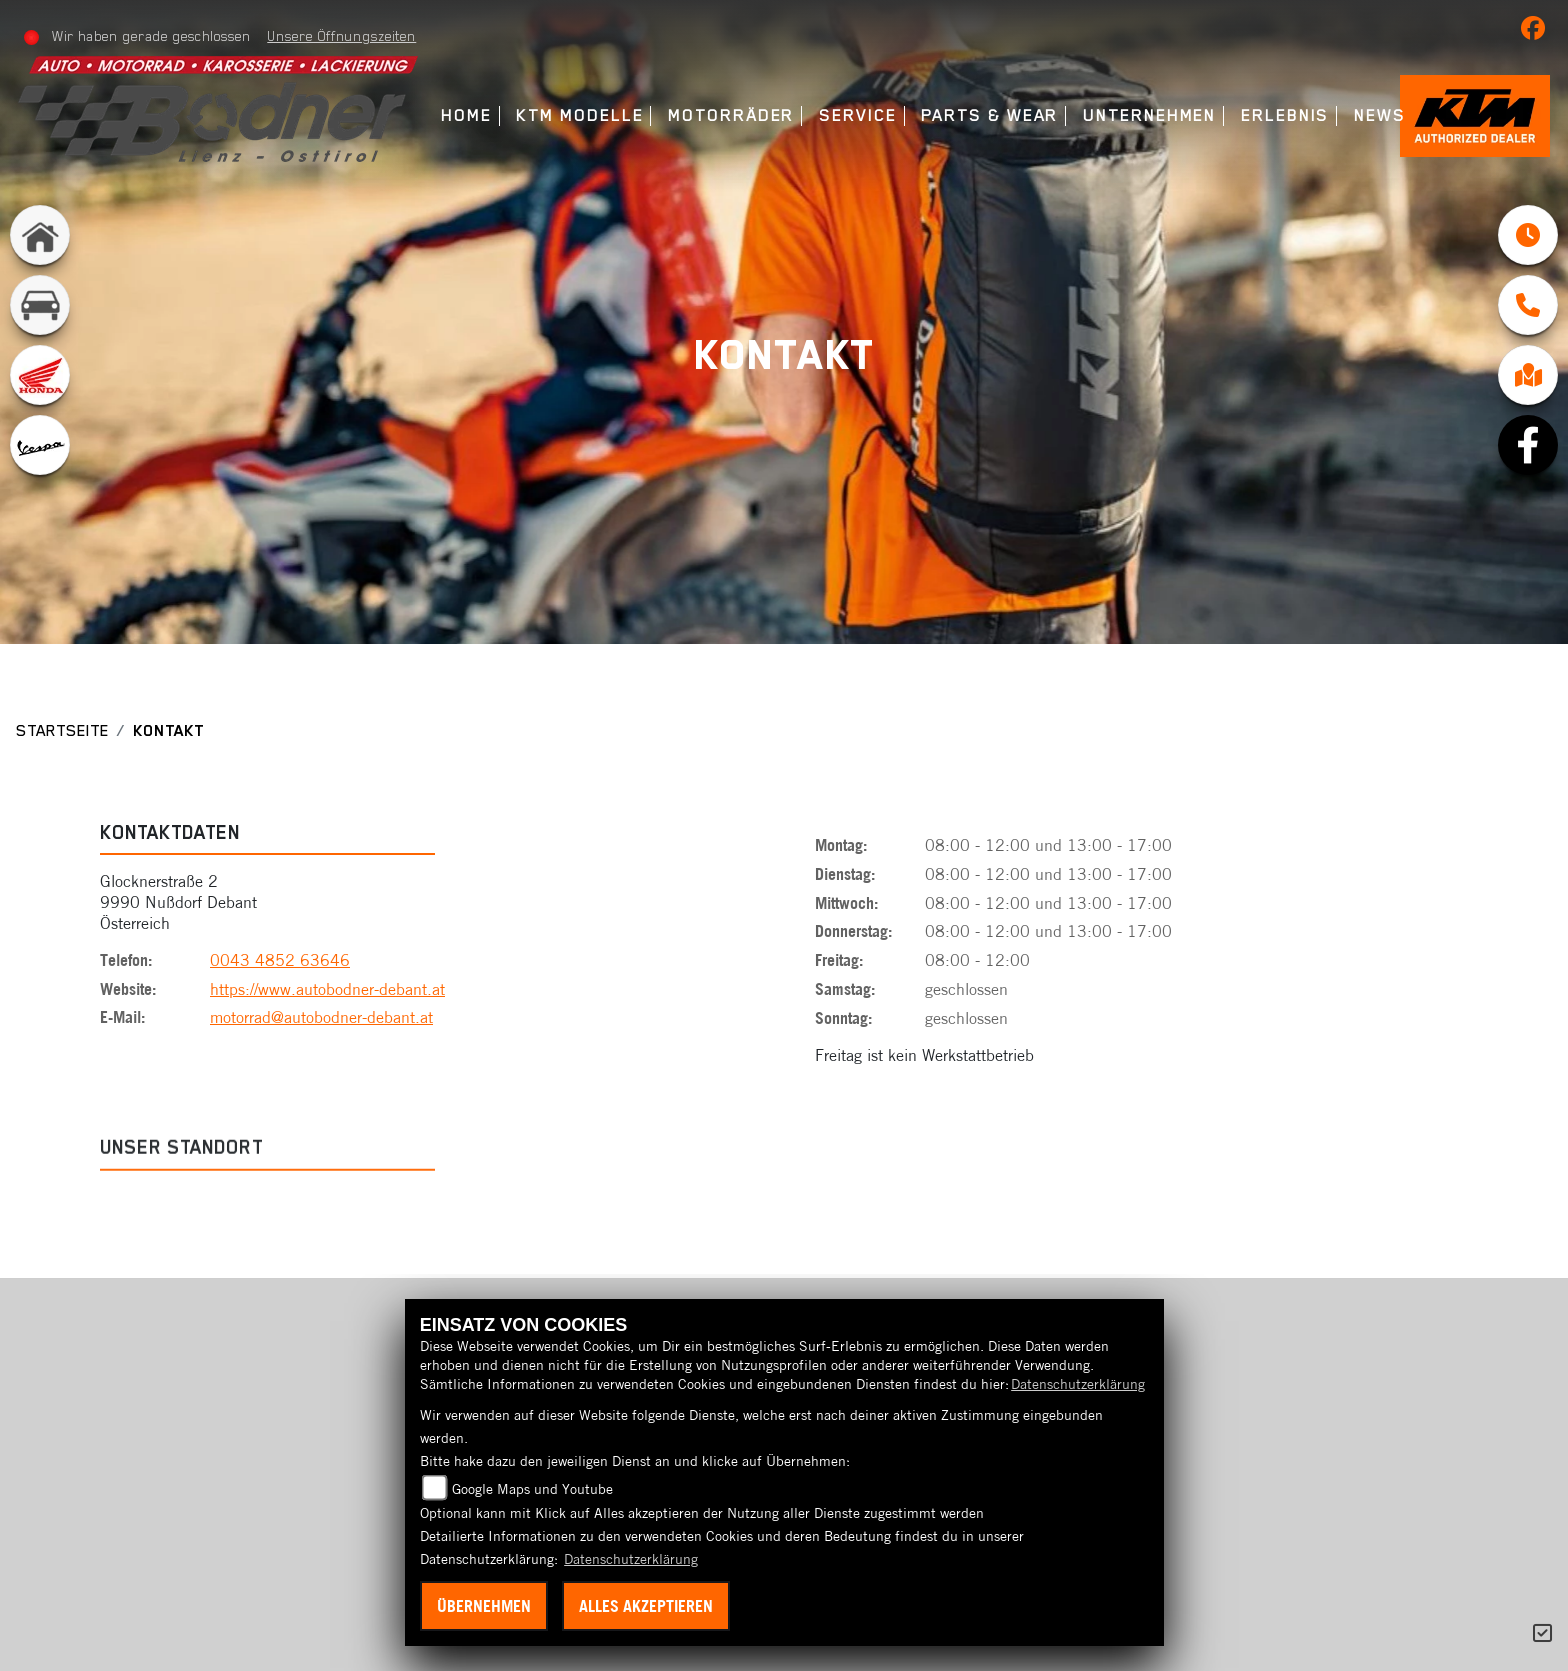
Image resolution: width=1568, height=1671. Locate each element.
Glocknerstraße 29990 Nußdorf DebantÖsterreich (178, 904)
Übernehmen (484, 1606)
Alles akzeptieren (646, 1606)
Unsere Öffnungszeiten (341, 36)
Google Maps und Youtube (532, 1489)
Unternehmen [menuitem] (1149, 115)
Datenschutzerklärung (1078, 1384)
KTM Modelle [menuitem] (579, 115)
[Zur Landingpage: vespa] (40, 445)
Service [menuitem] (857, 115)
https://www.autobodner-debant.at (327, 990)
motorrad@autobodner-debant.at (321, 1019)
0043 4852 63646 (280, 961)
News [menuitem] (1380, 115)
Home (466, 115)
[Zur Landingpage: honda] (40, 375)
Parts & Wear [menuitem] (989, 115)
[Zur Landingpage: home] (40, 235)
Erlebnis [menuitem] (1285, 115)
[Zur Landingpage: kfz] (40, 305)
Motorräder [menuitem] (731, 115)
